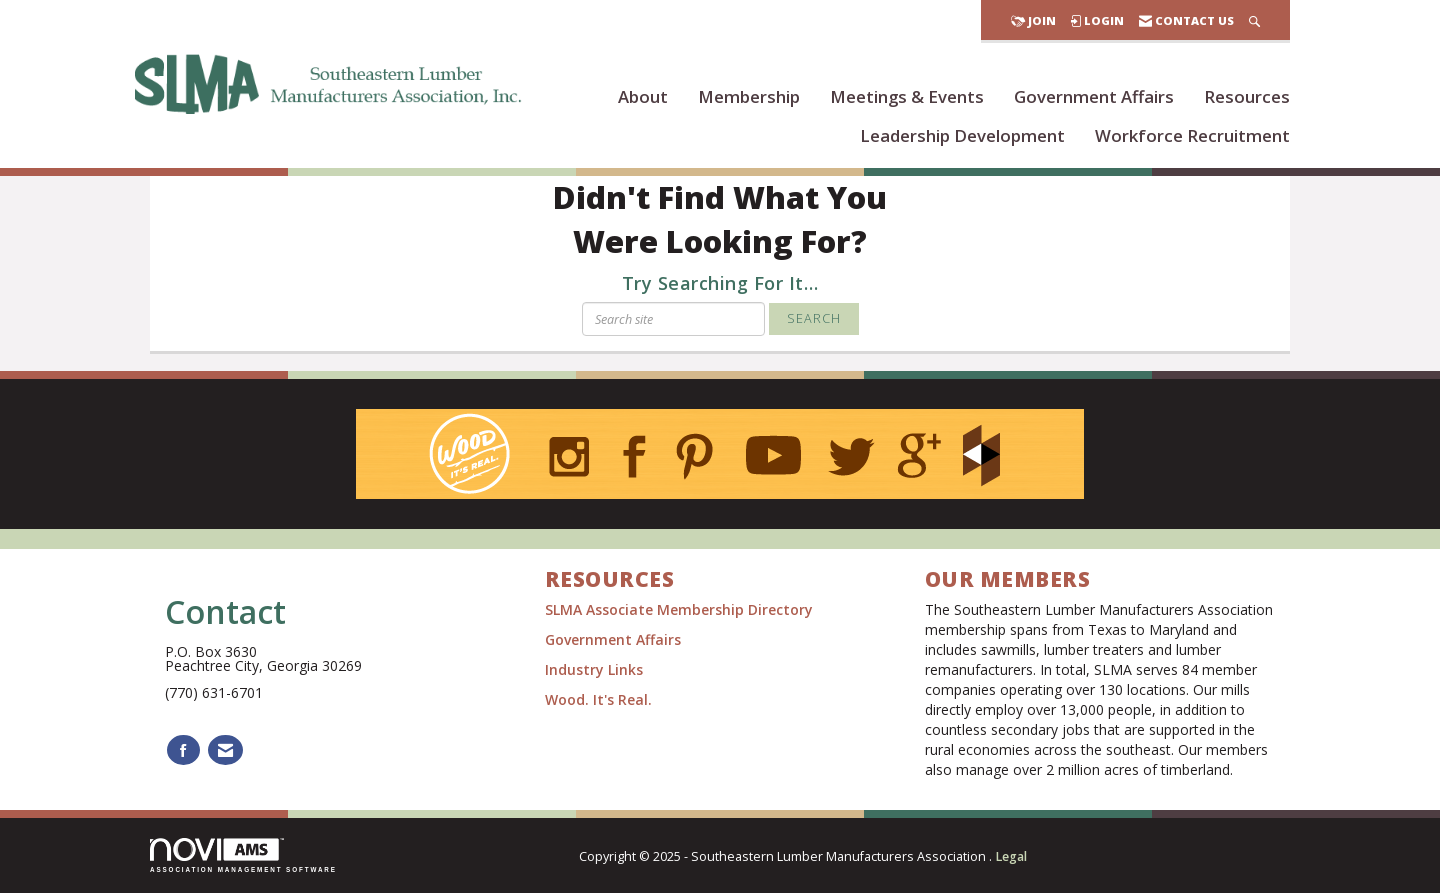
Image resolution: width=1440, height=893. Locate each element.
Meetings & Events (907, 96)
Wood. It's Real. (598, 699)
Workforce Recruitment (1192, 135)
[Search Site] (1254, 20)
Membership (749, 96)
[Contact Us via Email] (225, 750)
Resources (1247, 96)
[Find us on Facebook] (183, 750)
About (643, 96)
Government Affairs (1094, 96)
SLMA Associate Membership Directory (681, 609)
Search (814, 318)
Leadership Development (962, 135)
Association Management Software (243, 855)
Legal (1011, 856)
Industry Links (594, 669)
